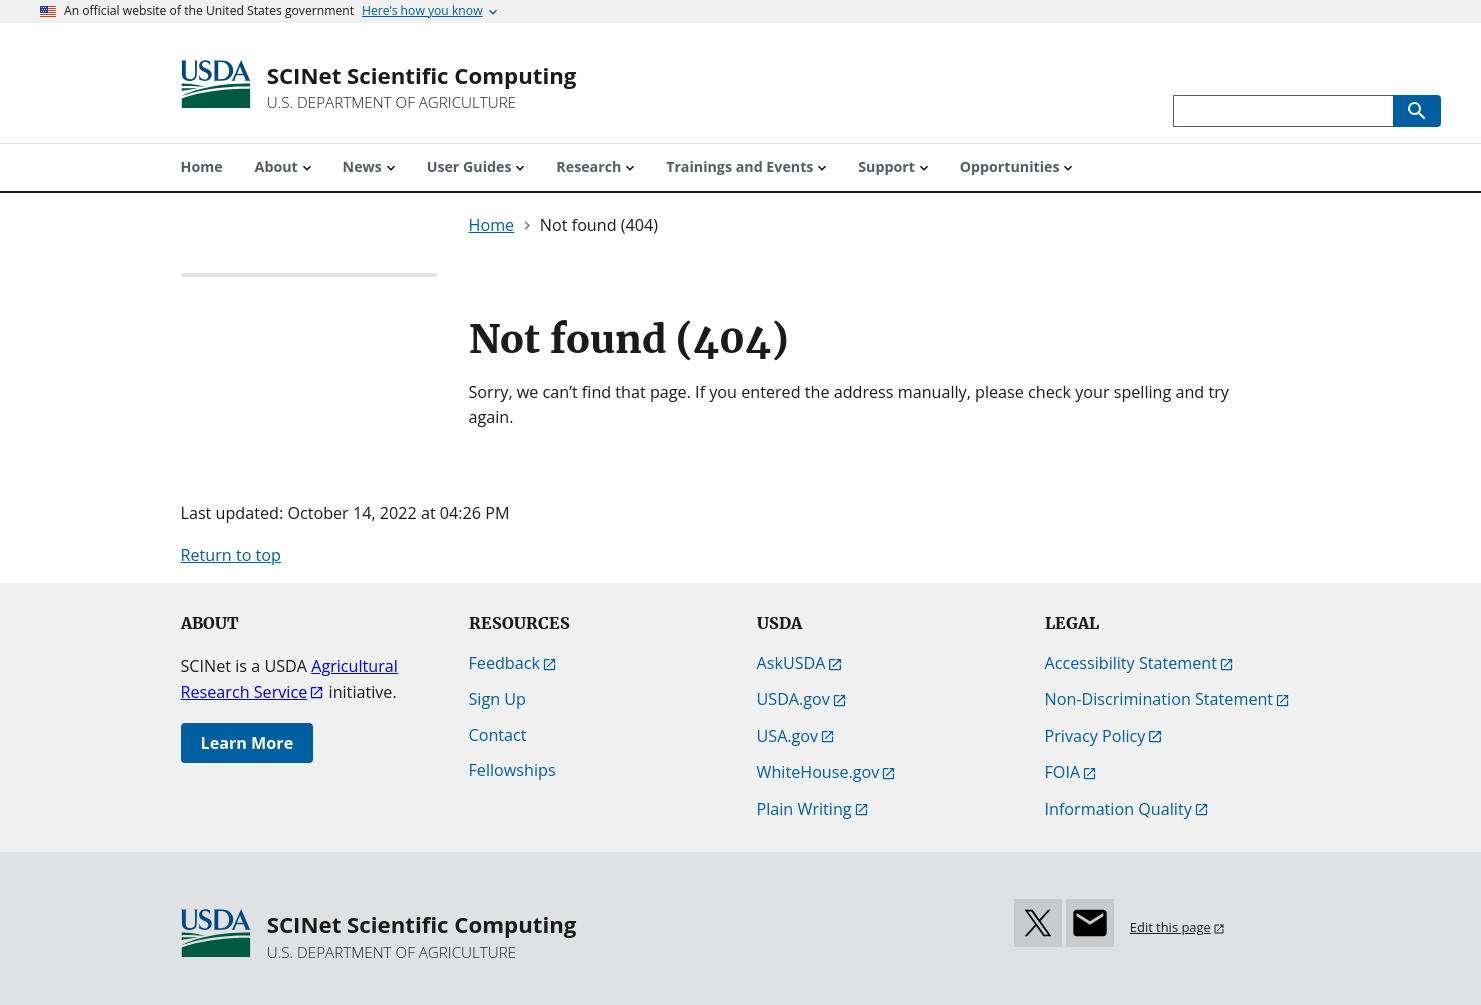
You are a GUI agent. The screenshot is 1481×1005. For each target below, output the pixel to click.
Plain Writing (804, 809)
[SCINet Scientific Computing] (422, 87)
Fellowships (512, 770)
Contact (498, 735)
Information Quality (1118, 809)
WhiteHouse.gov (818, 772)
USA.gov (788, 736)
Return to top (231, 555)
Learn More (247, 743)
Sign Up (497, 699)
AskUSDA (791, 663)
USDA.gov (793, 699)
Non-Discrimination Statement (1159, 699)
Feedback (504, 663)
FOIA (1063, 772)
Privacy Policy (1095, 736)
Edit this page (1170, 927)
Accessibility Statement (1131, 663)
